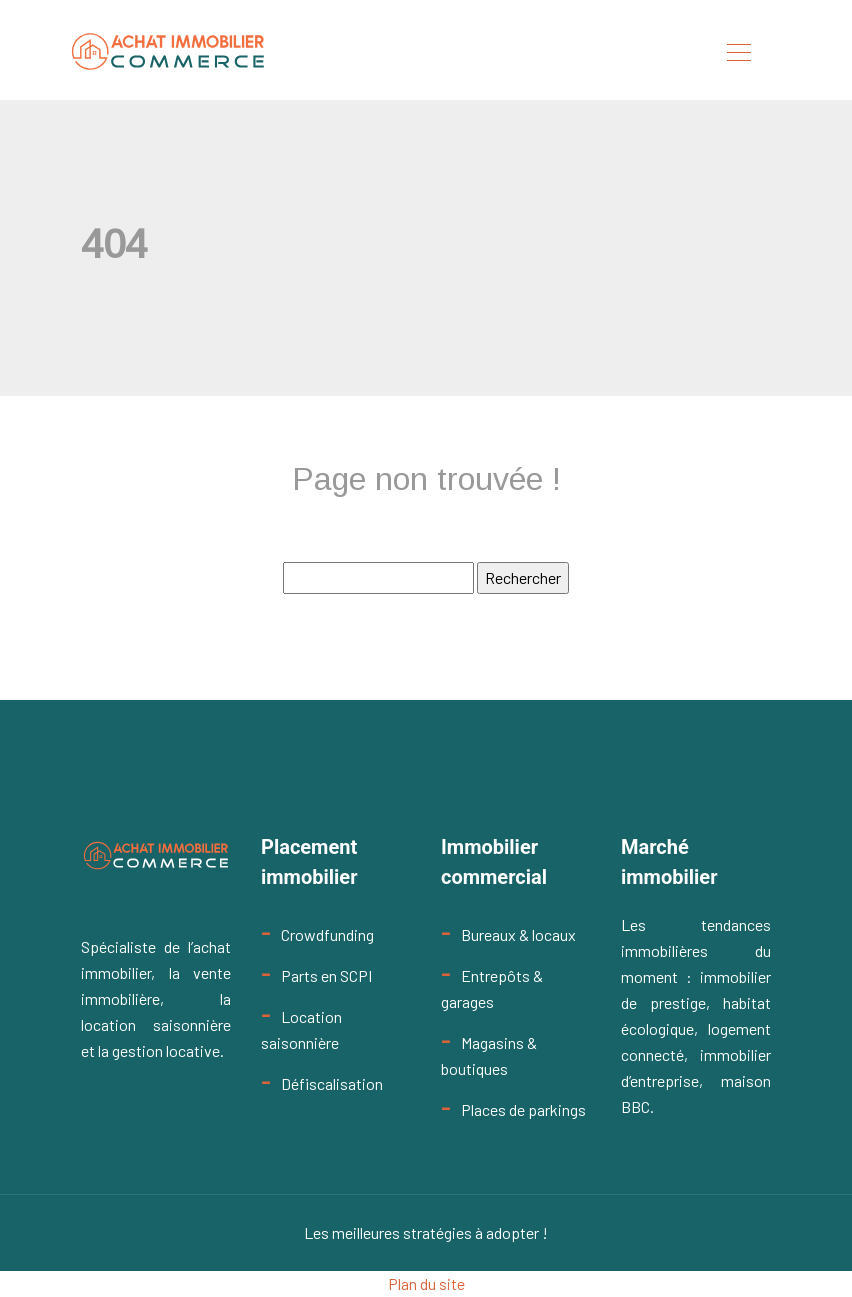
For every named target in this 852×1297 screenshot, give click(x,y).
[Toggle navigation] (738, 55)
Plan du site (426, 1283)
